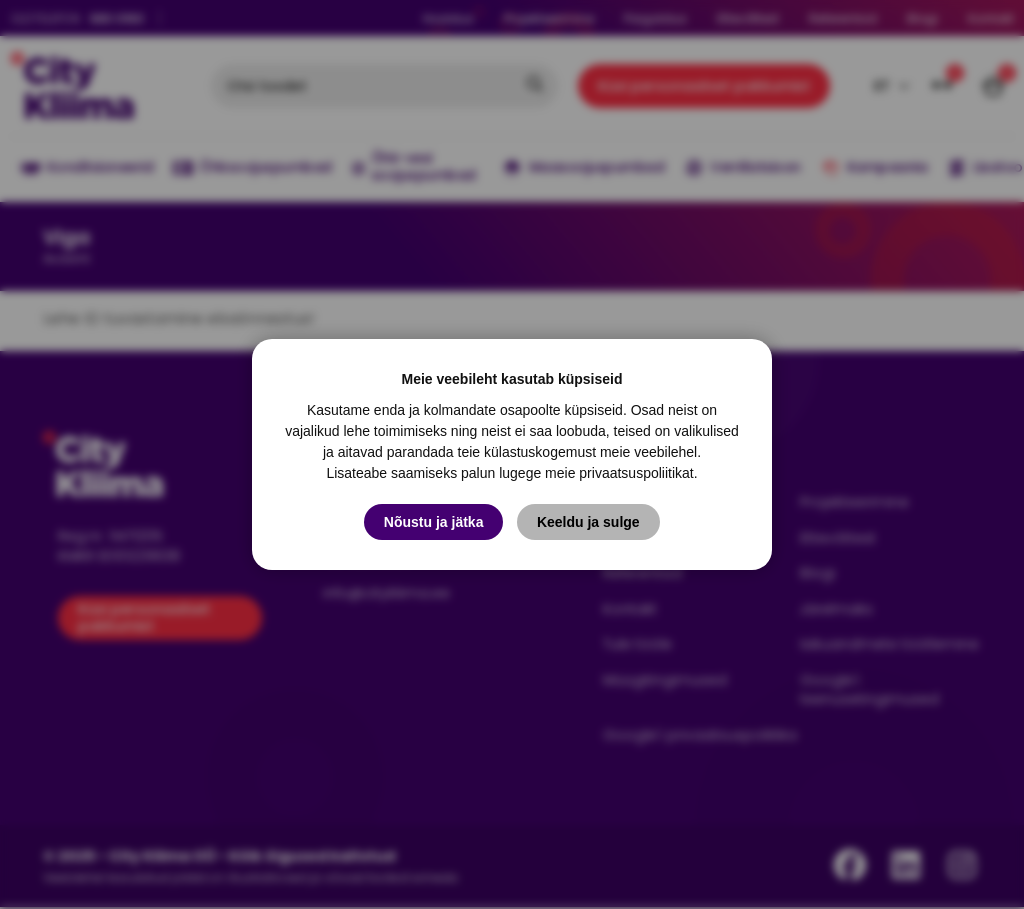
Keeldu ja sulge (588, 522)
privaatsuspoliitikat (636, 473)
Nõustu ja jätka (434, 522)
